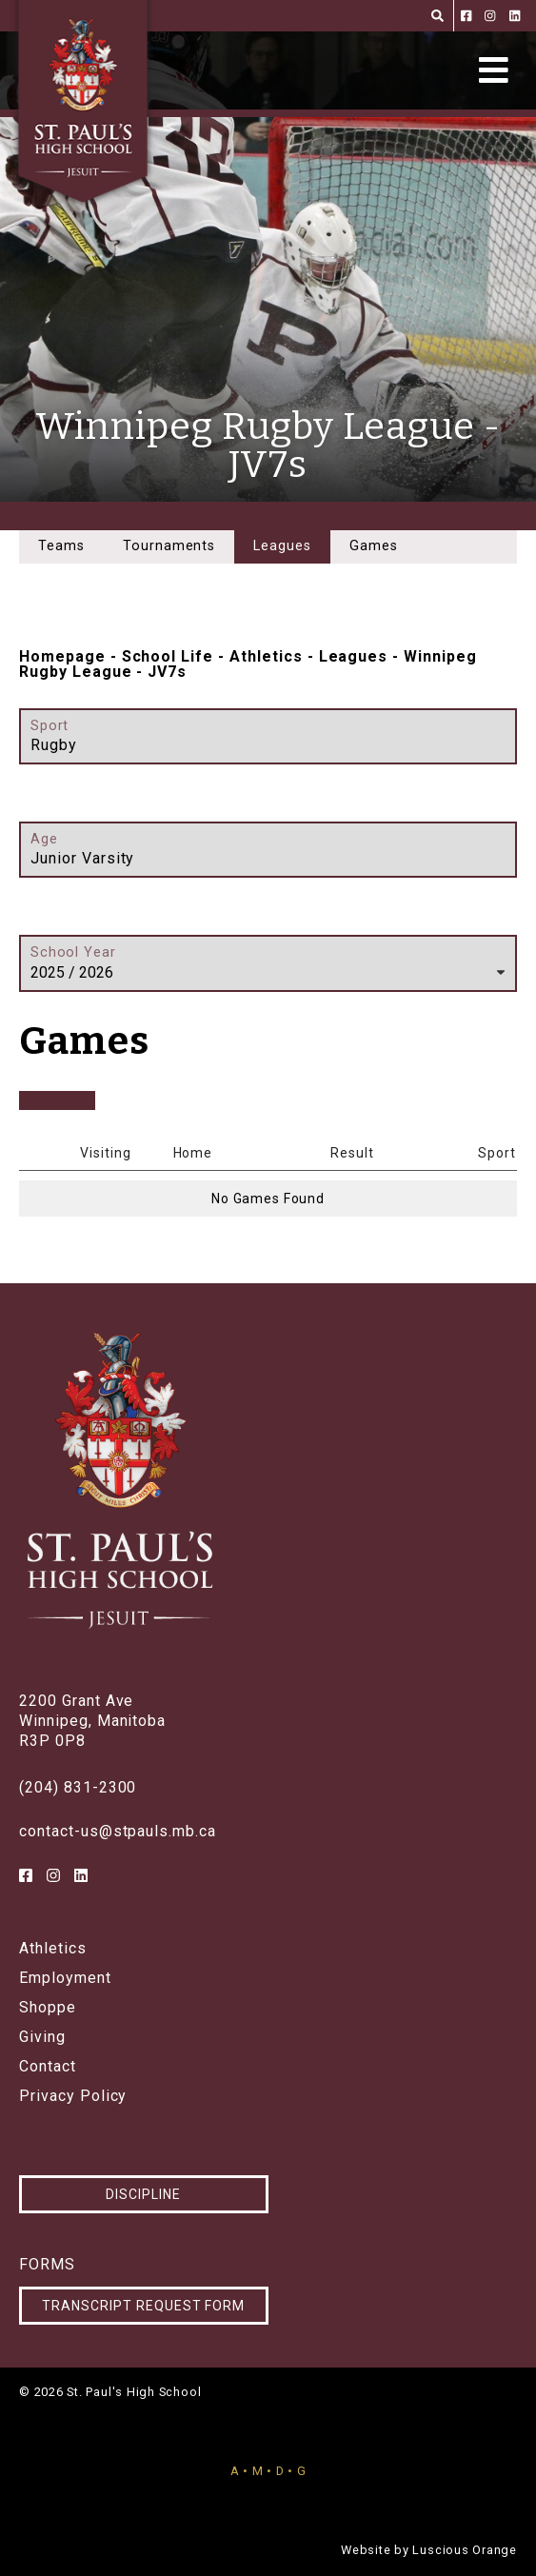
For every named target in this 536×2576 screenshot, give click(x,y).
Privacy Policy (73, 2096)
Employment (65, 1978)
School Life (168, 656)
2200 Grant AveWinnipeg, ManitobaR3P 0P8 (92, 1721)
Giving (42, 2037)
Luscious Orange (464, 2550)
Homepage (62, 656)
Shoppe (47, 2007)
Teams (61, 546)
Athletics (266, 656)
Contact (47, 2066)
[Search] (437, 15)
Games (373, 546)
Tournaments (169, 546)
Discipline (143, 2194)
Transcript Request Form (143, 2305)
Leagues (353, 656)
